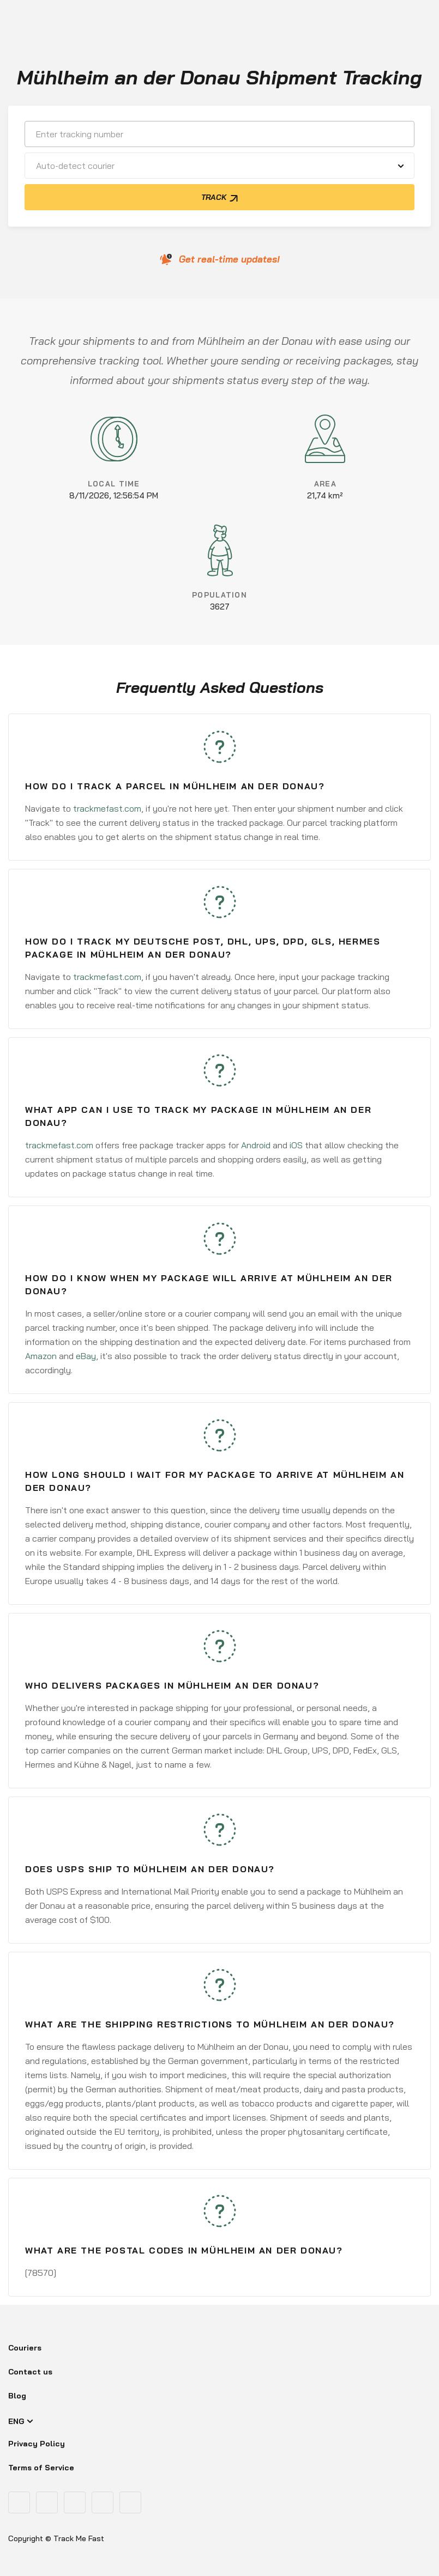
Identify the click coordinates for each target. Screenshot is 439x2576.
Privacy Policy (36, 2444)
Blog (17, 2396)
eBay (86, 1355)
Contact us (30, 2372)
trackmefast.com (107, 808)
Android (255, 1145)
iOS (296, 1145)
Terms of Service (41, 2468)
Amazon (41, 1355)
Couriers (24, 2348)
